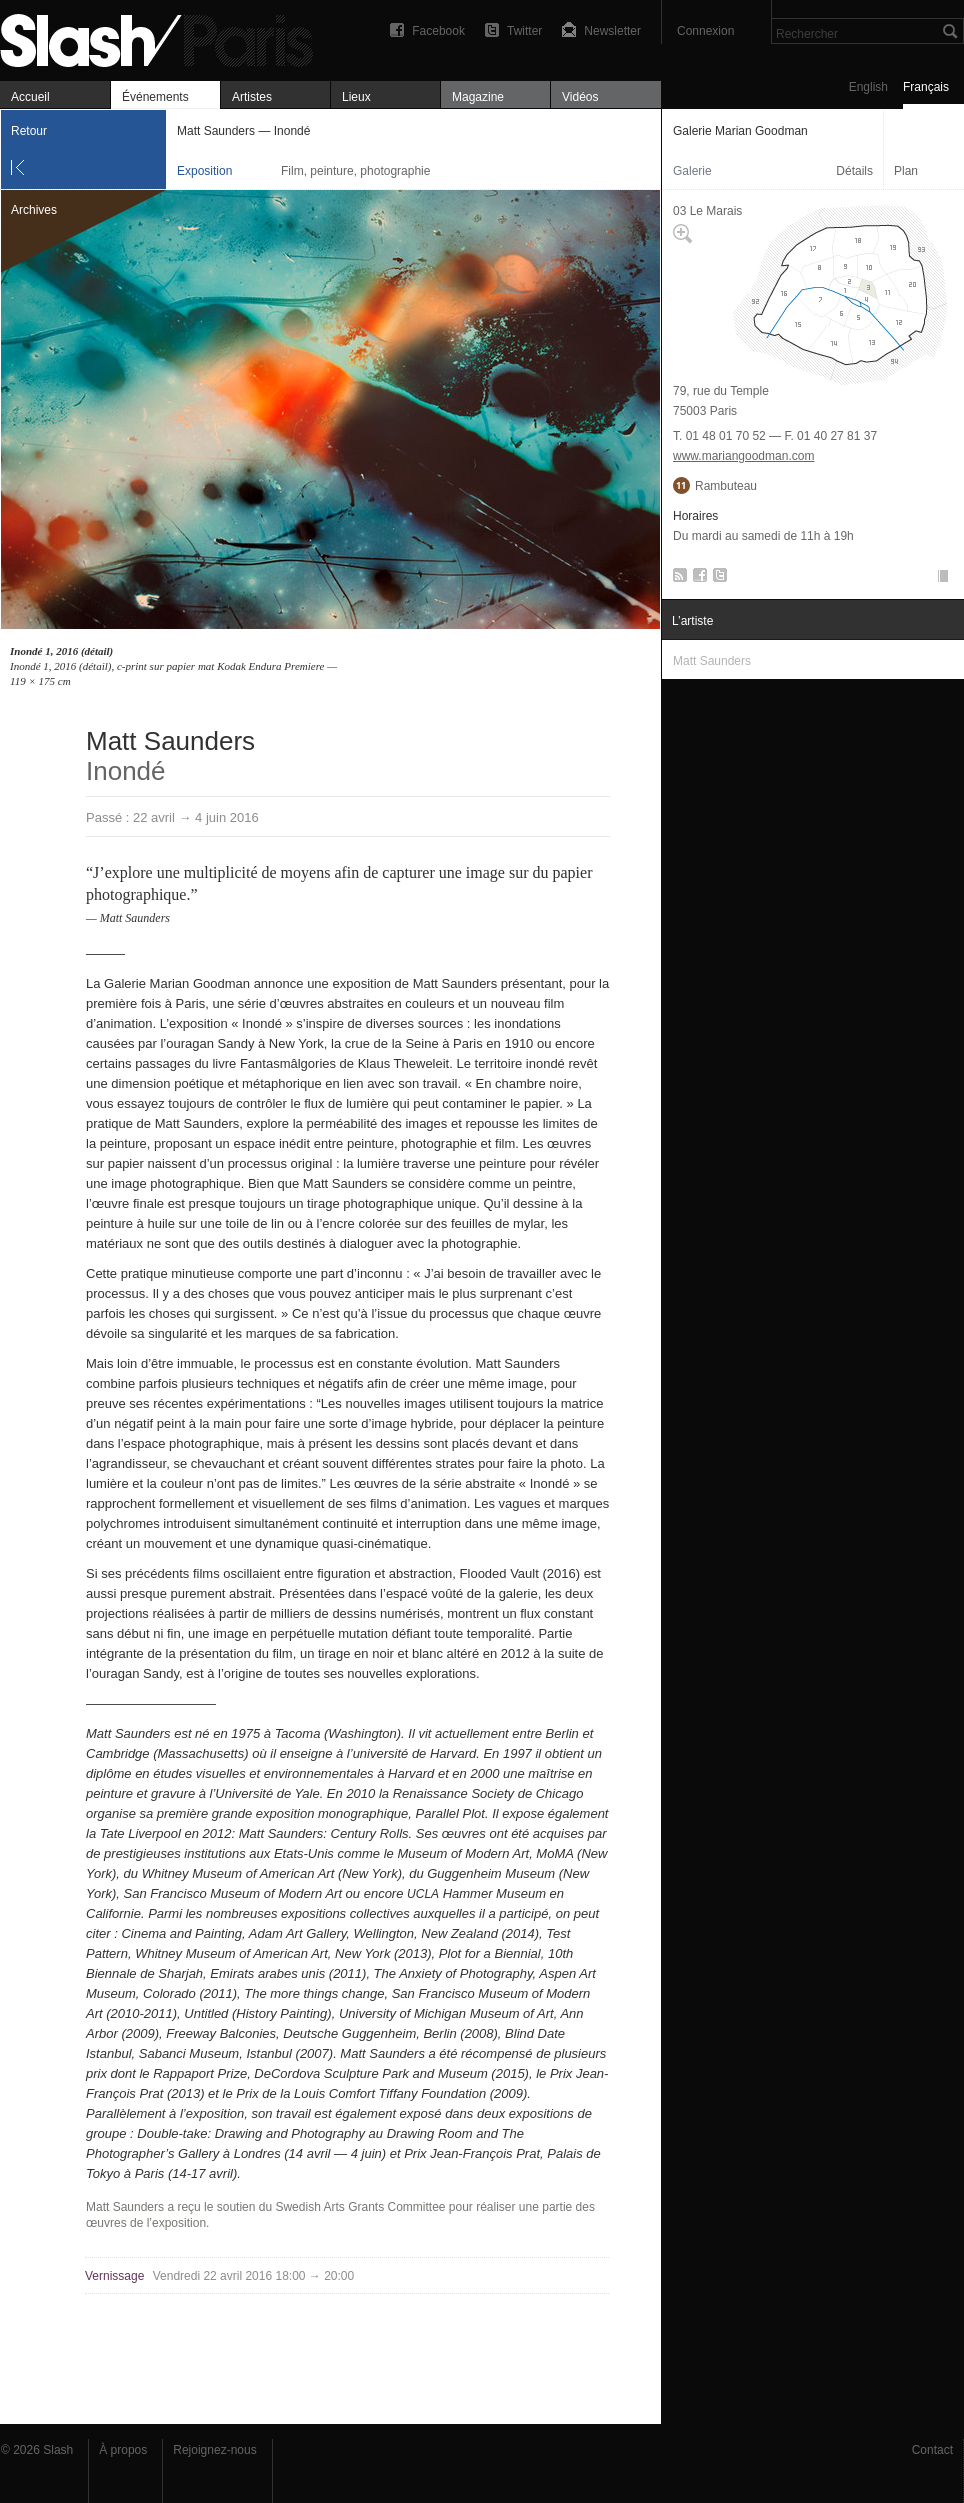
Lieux (356, 97)
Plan (906, 171)
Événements (155, 97)
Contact (932, 2450)
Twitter (524, 31)
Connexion (705, 31)
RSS (676, 579)
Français (926, 87)
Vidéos (580, 97)
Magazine (478, 97)
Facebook (438, 31)
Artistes (252, 97)
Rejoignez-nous (214, 2450)
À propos (123, 2450)
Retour (29, 131)
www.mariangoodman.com (743, 456)
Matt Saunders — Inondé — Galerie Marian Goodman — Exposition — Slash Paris (165, 37)
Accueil (30, 97)
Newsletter (612, 31)
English (868, 87)
